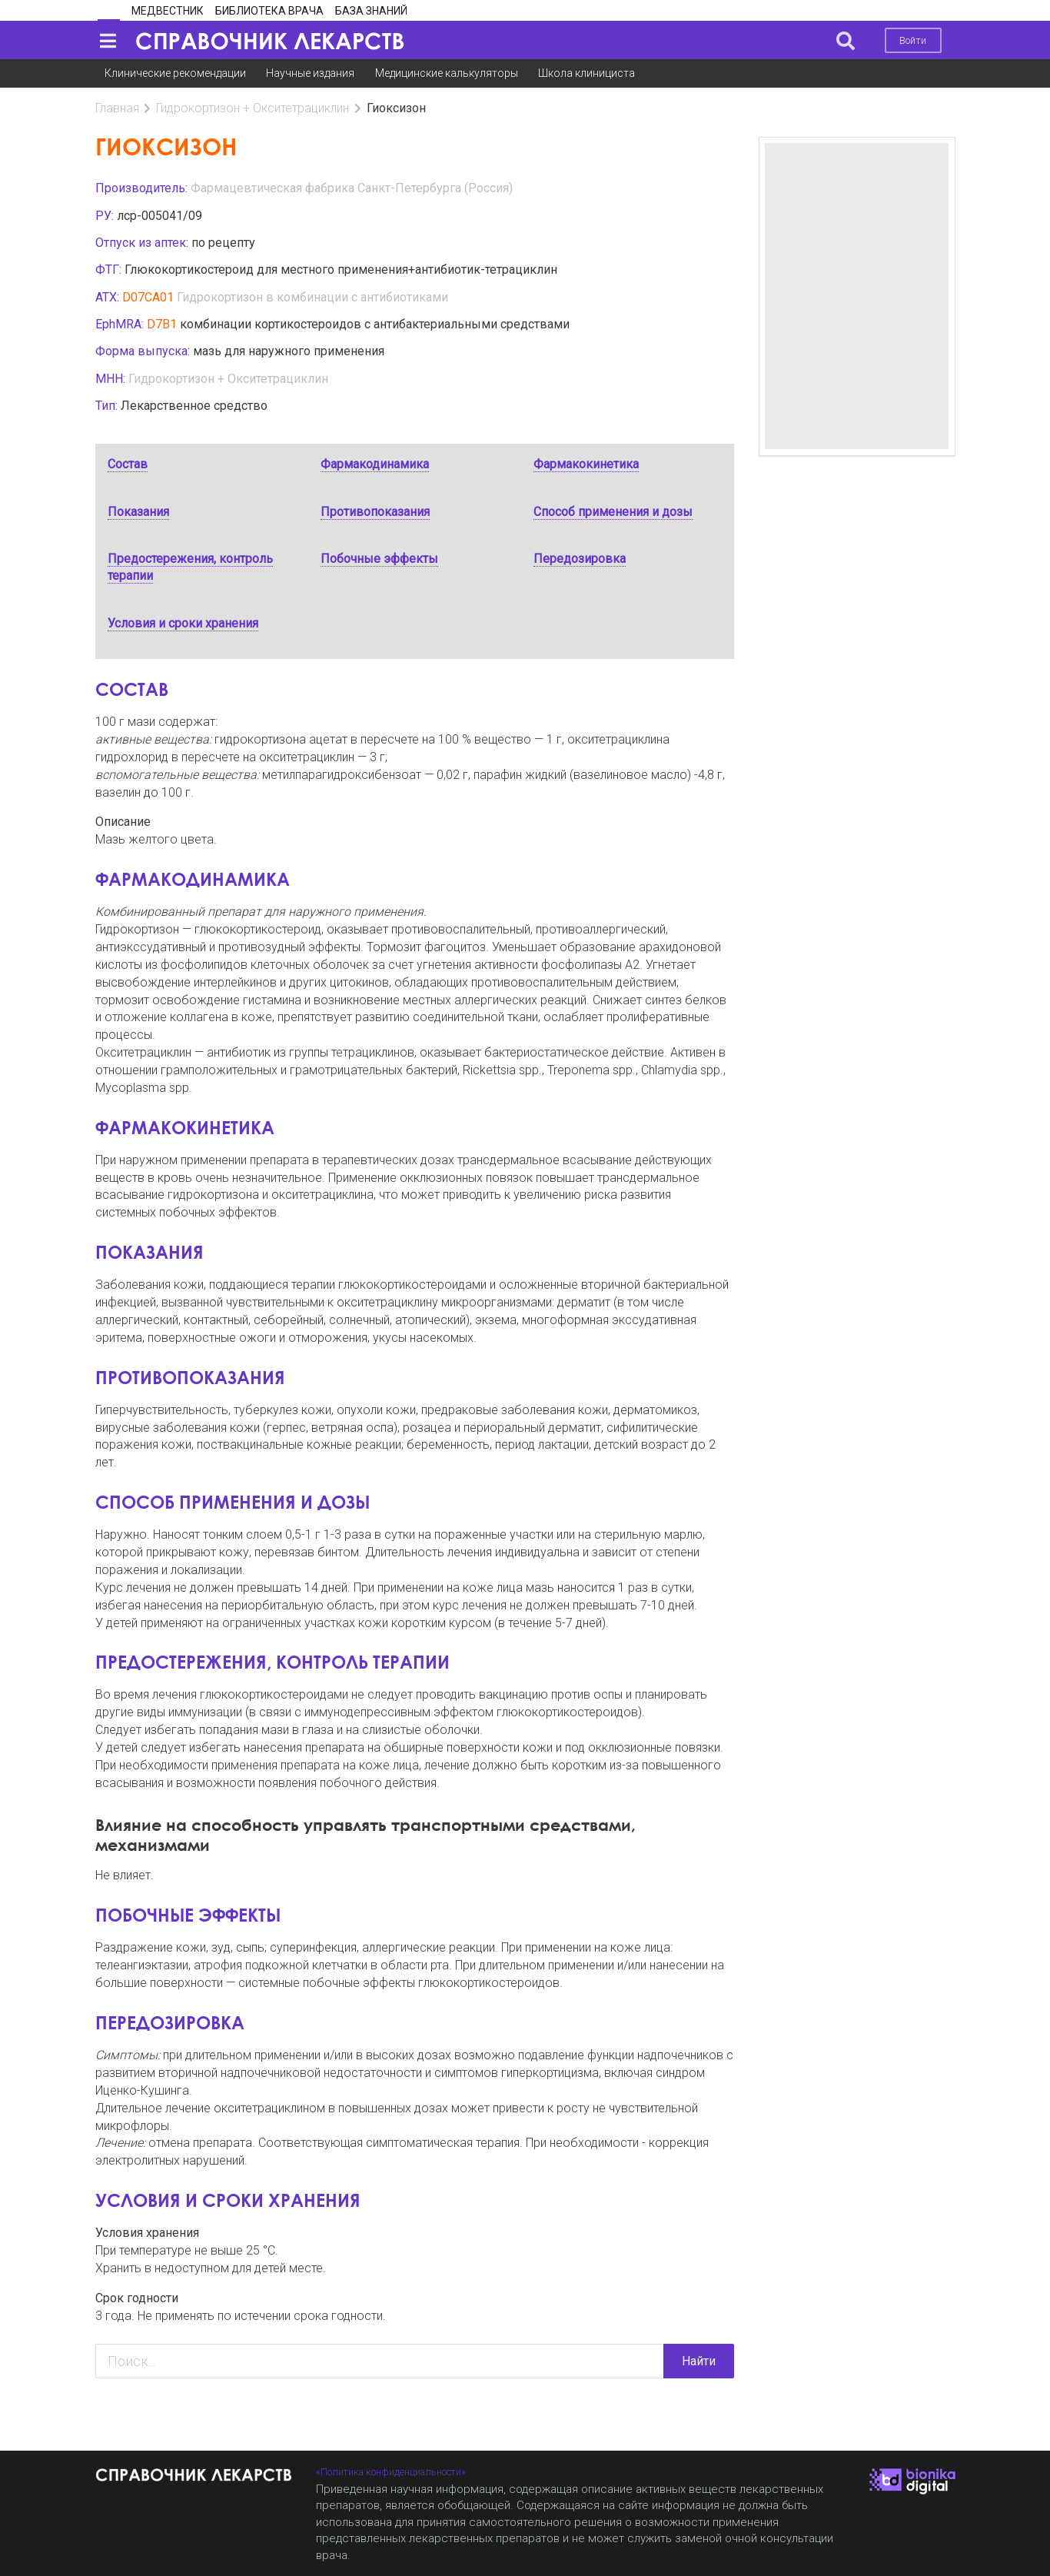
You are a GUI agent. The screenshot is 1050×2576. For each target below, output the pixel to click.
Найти (699, 2361)
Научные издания (310, 73)
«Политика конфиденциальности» (391, 2472)
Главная (117, 108)
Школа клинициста (586, 73)
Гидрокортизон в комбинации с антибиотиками (312, 297)
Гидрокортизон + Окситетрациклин (252, 108)
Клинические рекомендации (175, 73)
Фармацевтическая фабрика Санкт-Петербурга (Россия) (352, 188)
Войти (912, 40)
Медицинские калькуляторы (446, 73)
